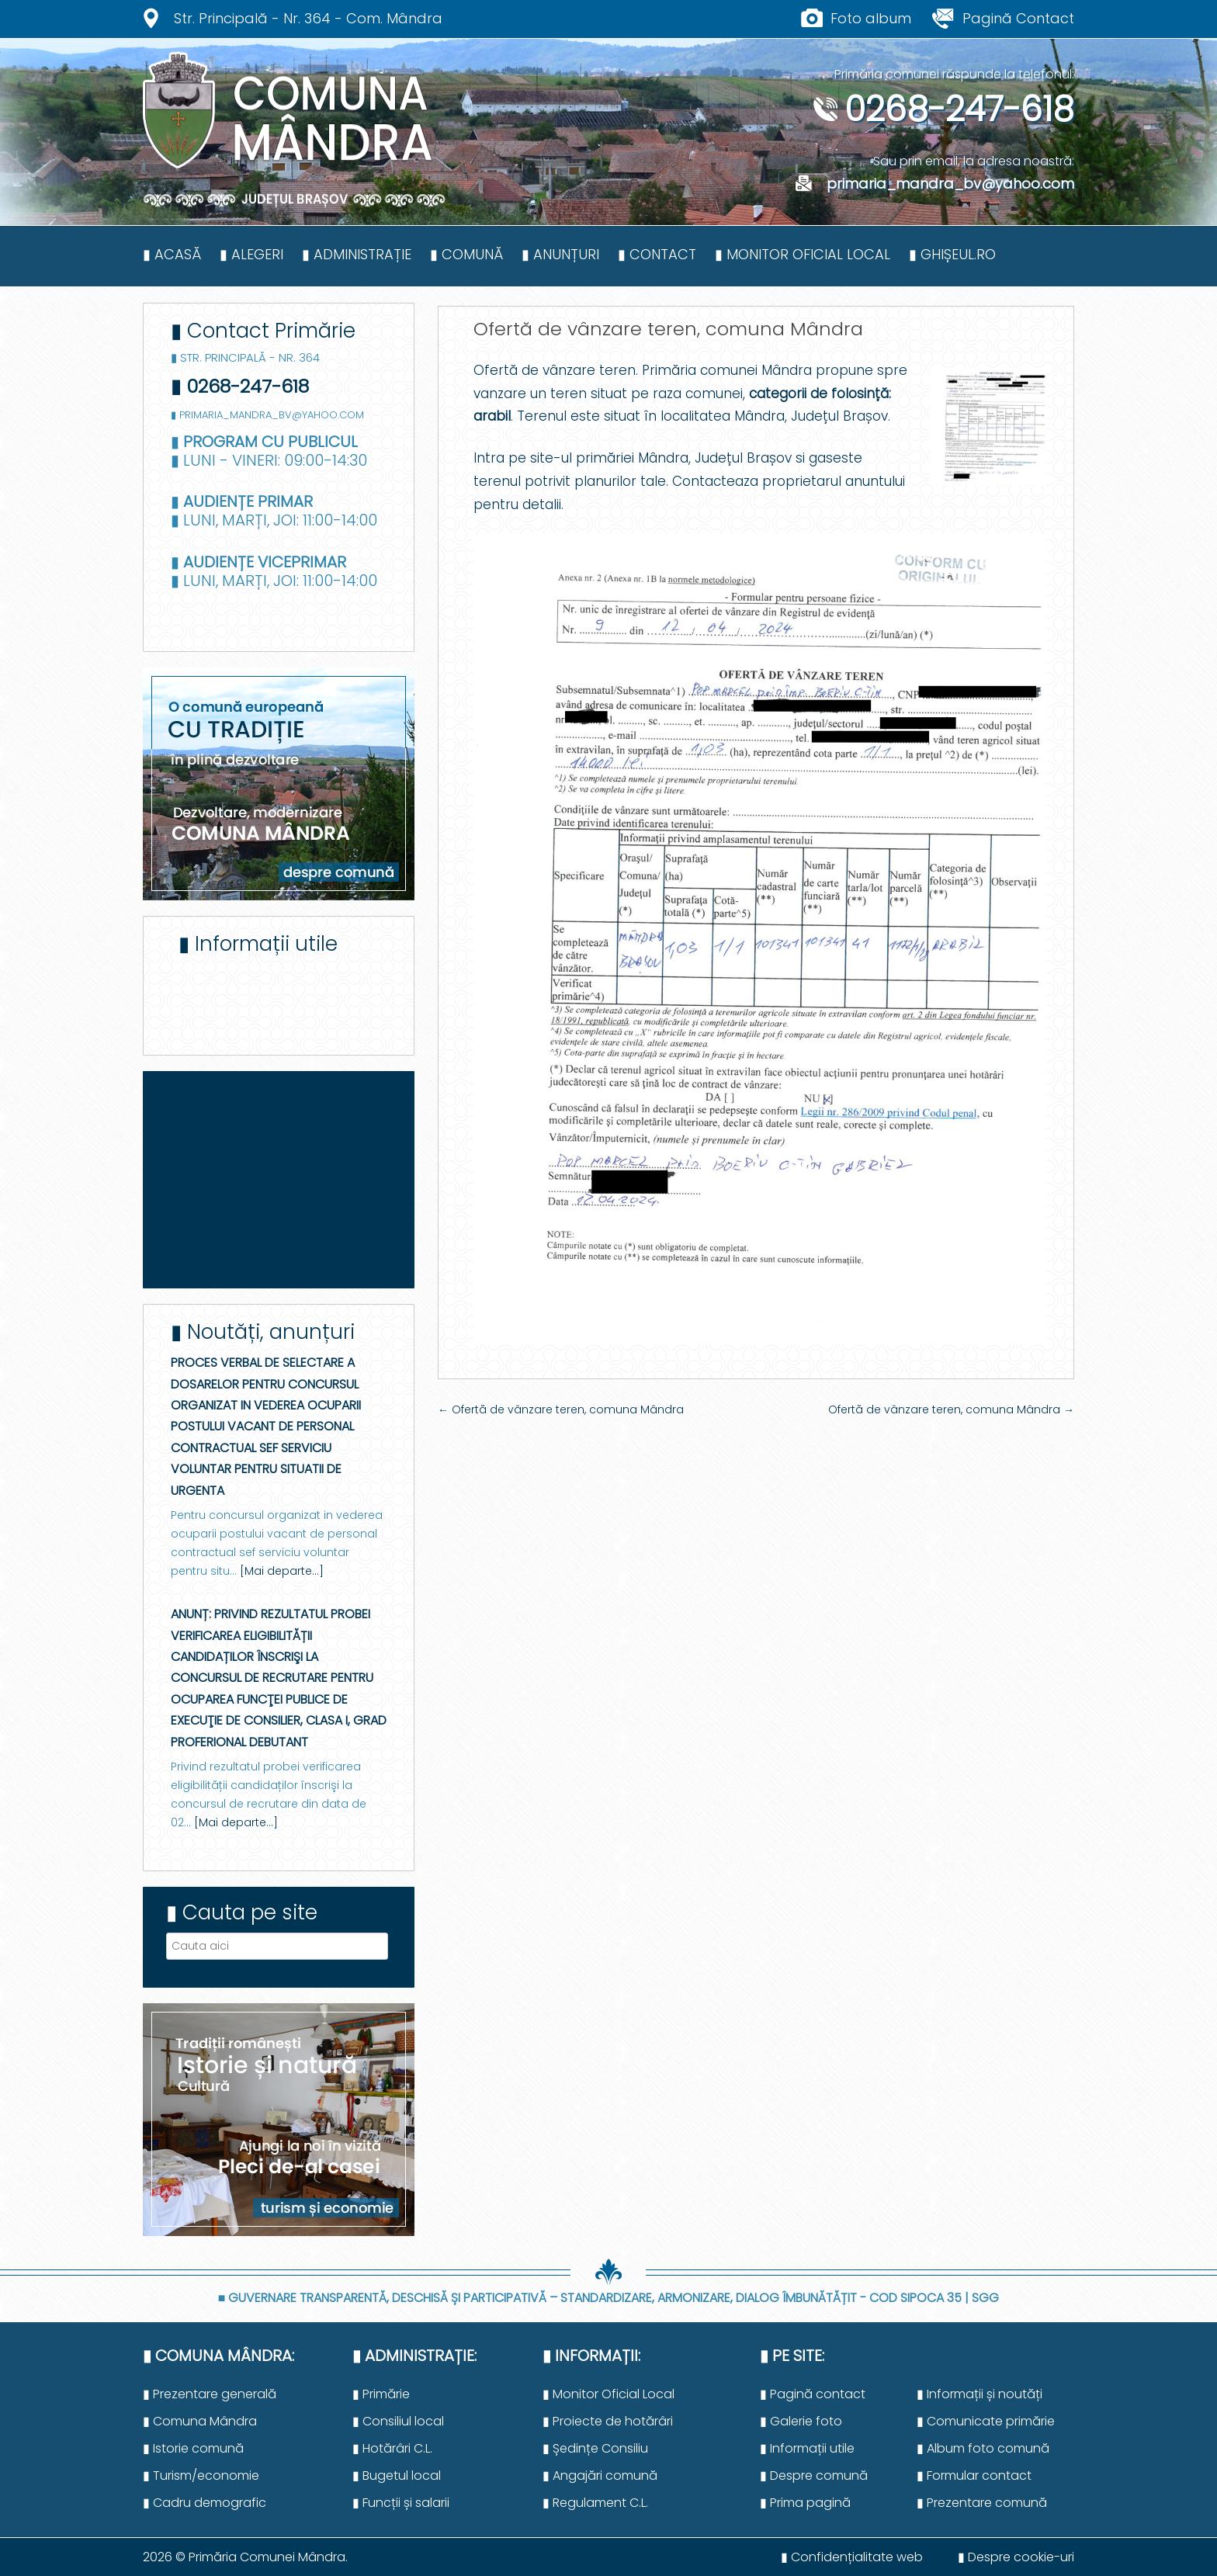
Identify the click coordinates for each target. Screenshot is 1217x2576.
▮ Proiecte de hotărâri (608, 2421)
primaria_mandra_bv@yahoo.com (935, 183)
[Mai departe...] (282, 1571)
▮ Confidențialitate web (852, 2557)
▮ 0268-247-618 (240, 386)
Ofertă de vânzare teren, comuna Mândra (561, 1409)
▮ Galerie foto (801, 2421)
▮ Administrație (356, 254)
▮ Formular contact (974, 2475)
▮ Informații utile (807, 2448)
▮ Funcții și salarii (400, 2503)
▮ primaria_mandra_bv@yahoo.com (267, 414)
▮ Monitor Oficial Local (802, 254)
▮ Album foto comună (983, 2448)
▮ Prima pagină (805, 2503)
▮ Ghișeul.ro (952, 254)
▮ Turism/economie (201, 2475)
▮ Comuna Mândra (200, 2421)
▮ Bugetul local (396, 2475)
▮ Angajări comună (600, 2475)
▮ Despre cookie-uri (1016, 2557)
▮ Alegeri (251, 254)
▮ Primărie (381, 2394)
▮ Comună (466, 254)
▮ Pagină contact (812, 2394)
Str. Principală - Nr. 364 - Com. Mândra (308, 18)
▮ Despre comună (814, 2475)
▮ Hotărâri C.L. (392, 2448)
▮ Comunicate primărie (986, 2421)
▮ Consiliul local (398, 2421)
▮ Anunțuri (560, 254)
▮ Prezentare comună (982, 2503)
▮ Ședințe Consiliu (595, 2448)
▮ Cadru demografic (204, 2503)
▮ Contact (657, 254)
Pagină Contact (1018, 18)
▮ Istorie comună (193, 2448)
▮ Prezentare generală (209, 2394)
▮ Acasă (172, 254)
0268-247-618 (943, 109)
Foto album (870, 18)
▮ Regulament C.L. (595, 2503)
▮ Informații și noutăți (979, 2394)
